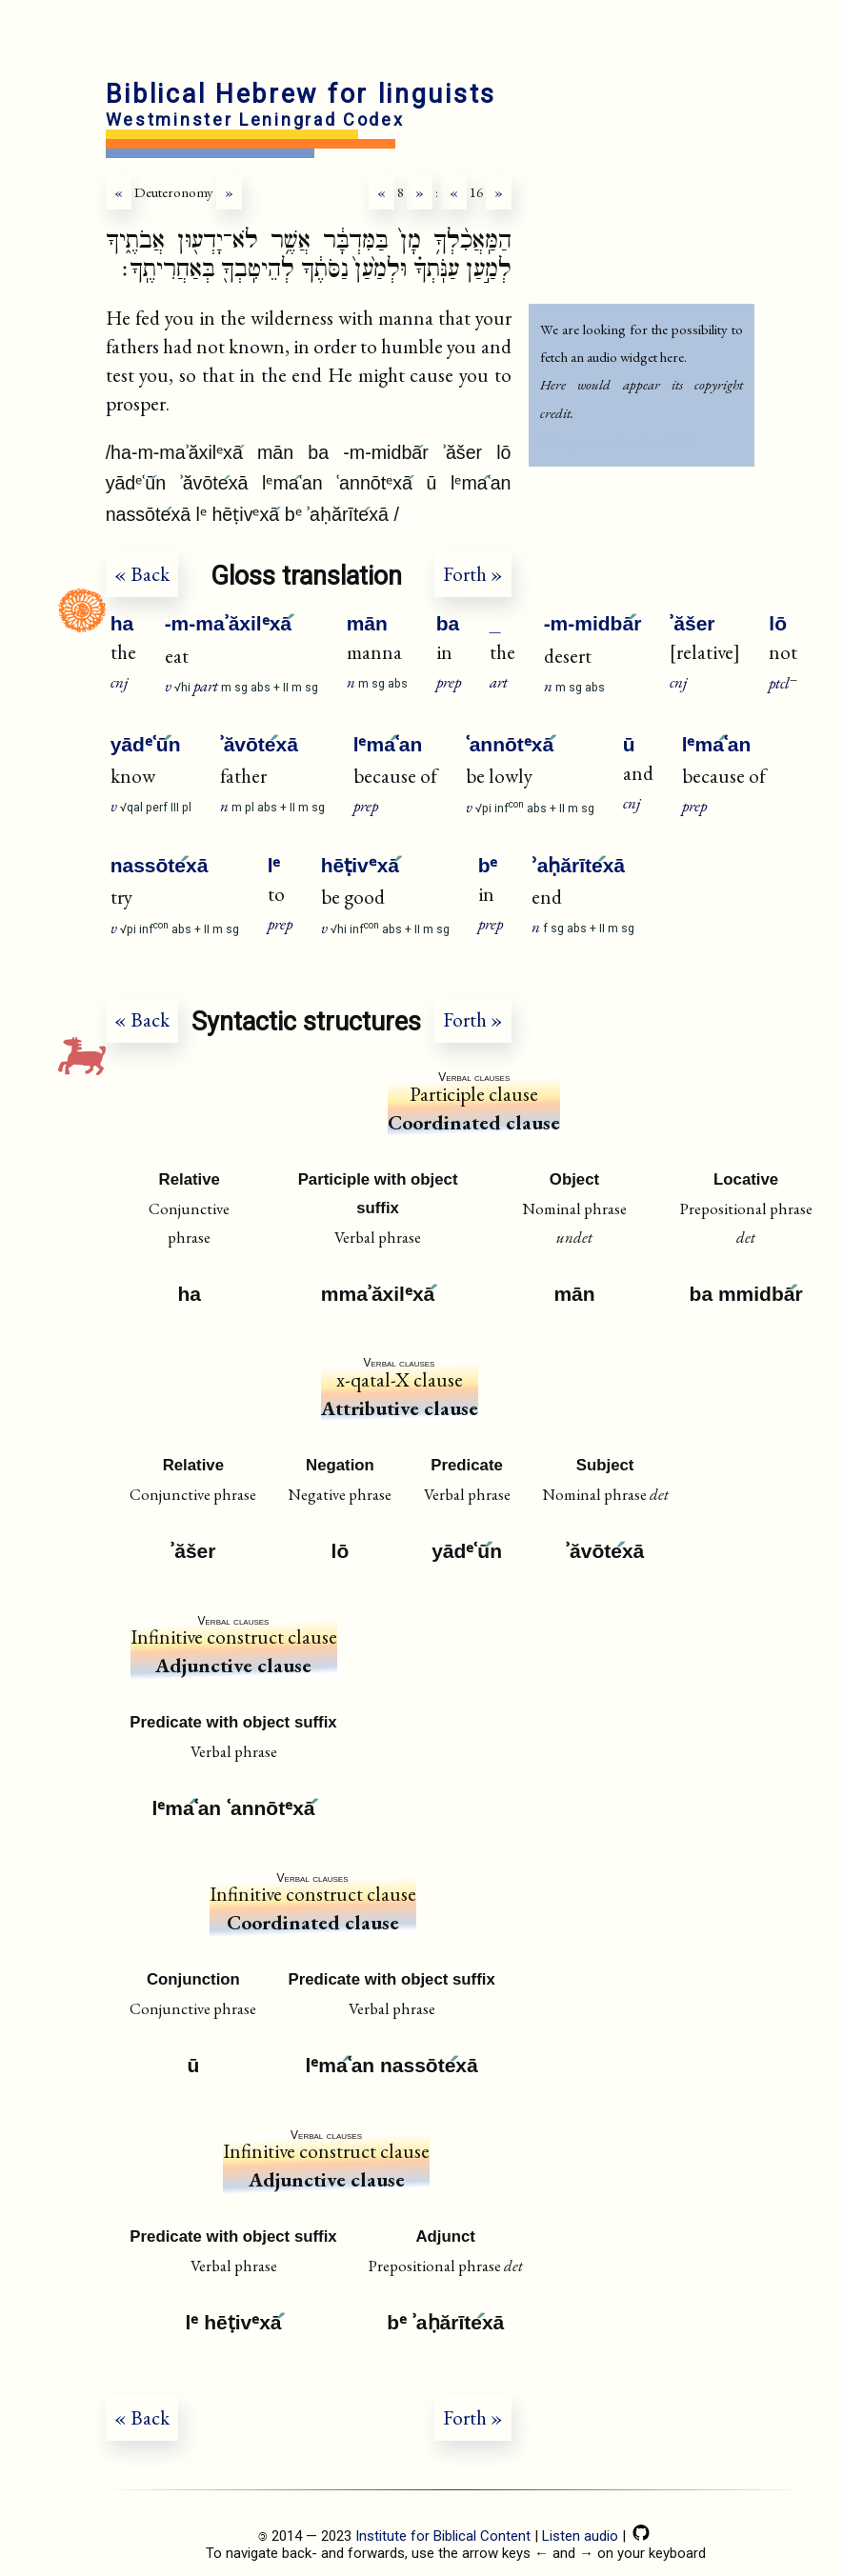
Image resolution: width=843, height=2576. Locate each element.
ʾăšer (692, 623)
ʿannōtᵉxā (510, 744)
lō (778, 623)
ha (122, 623)
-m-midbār (593, 623)
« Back (142, 574)
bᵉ (488, 865)
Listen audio (580, 2536)
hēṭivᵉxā (360, 865)
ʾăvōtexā (259, 744)
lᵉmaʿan (388, 744)
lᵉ (274, 865)
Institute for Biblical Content (443, 2536)
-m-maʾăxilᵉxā (228, 623)
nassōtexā (159, 865)
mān (367, 623)
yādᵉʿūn (145, 744)
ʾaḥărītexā (578, 865)
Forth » (473, 574)
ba (448, 623)
